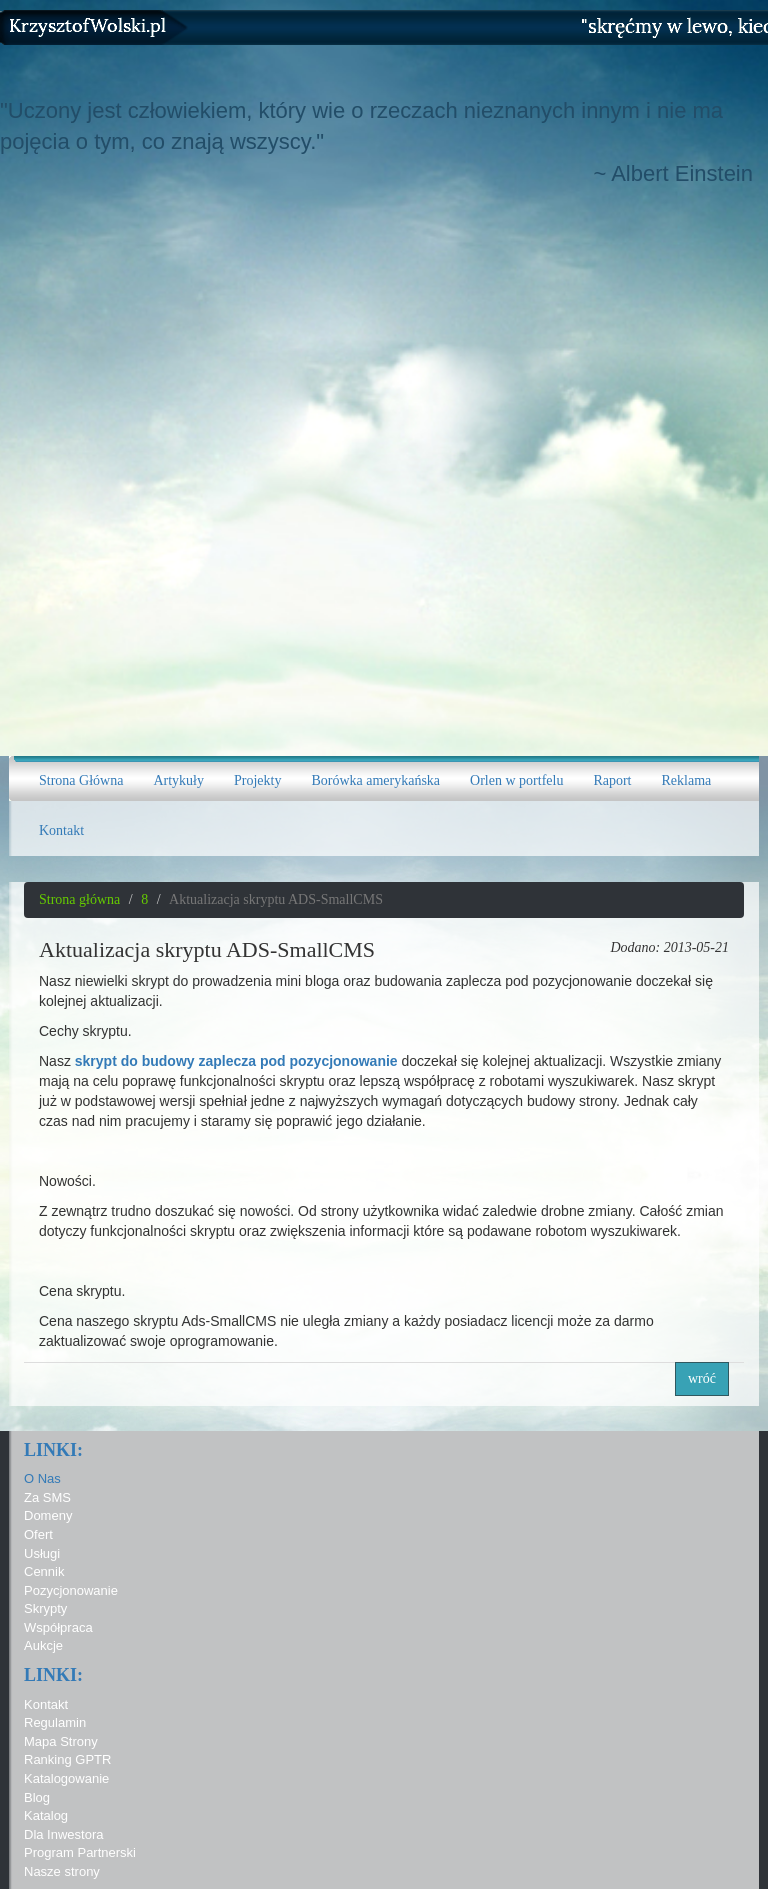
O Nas (42, 1478)
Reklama (687, 780)
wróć (702, 1378)
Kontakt (61, 830)
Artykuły (178, 780)
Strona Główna (81, 780)
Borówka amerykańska (375, 780)
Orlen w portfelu (516, 780)
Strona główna (79, 899)
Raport (612, 780)
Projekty (257, 780)
